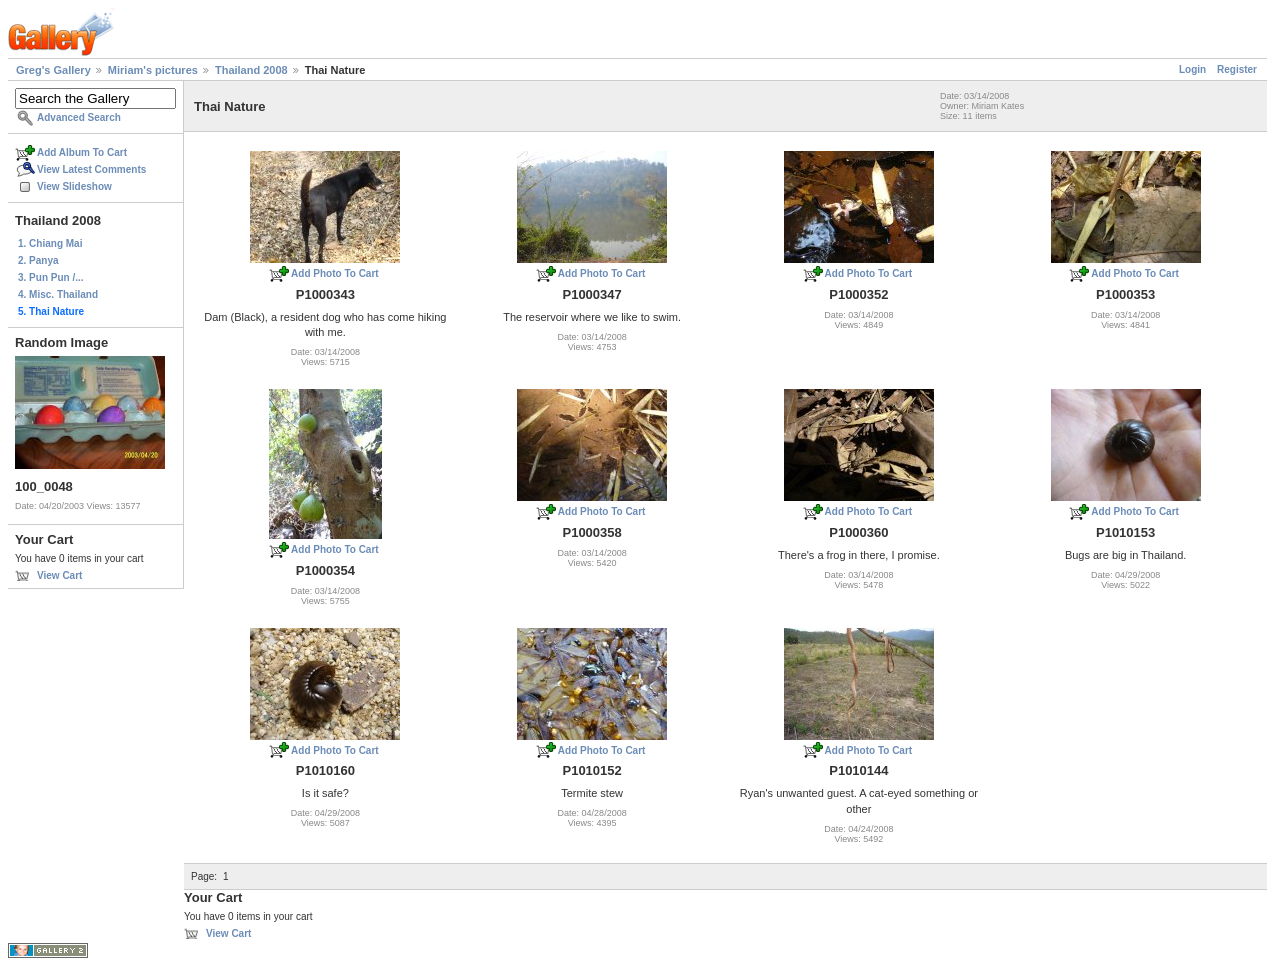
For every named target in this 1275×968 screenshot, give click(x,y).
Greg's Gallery (53, 70)
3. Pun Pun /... (51, 277)
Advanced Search (79, 117)
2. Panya (38, 260)
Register (1237, 69)
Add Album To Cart (82, 152)
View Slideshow (74, 186)
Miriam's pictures (153, 70)
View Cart (59, 575)
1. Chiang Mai (50, 243)
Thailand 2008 (251, 70)
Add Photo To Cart (335, 273)
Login (1192, 69)
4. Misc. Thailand (58, 294)
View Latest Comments (91, 169)
